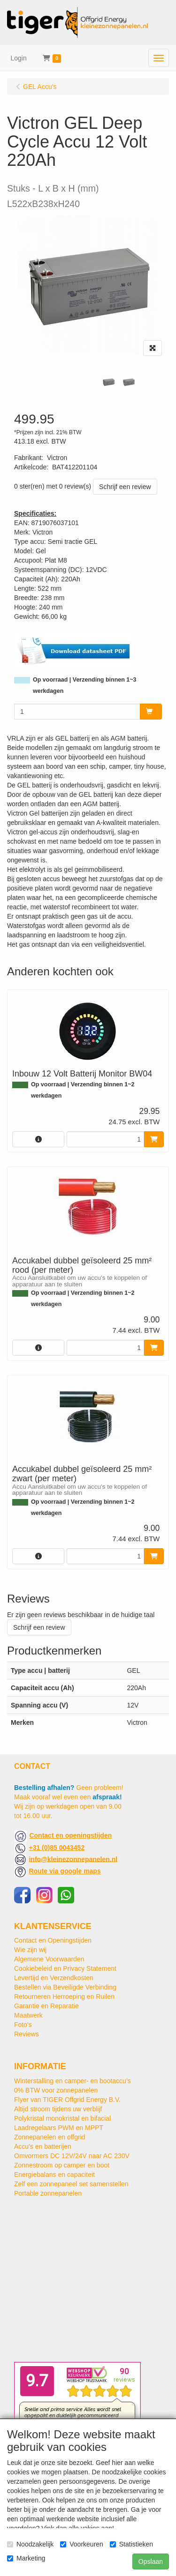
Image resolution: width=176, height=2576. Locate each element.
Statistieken (131, 2544)
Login (19, 58)
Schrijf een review (125, 486)
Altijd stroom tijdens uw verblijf (58, 2109)
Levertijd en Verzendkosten (53, 1978)
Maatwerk (28, 2015)
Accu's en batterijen (42, 2146)
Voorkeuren (81, 2544)
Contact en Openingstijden (53, 1940)
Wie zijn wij (30, 1949)
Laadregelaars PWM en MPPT (58, 2127)
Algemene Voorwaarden (49, 1959)
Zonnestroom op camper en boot (61, 2165)
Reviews (26, 2034)
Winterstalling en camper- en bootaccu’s (72, 2081)
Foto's (23, 2024)
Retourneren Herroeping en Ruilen (64, 1996)
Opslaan (150, 2561)
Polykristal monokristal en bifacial (62, 2118)
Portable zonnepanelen (48, 2193)
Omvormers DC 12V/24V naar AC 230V (72, 2156)
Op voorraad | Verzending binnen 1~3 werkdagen (85, 685)
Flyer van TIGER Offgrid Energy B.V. (67, 2099)
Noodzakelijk (30, 2544)
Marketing (26, 2558)
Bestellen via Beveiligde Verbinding (65, 1987)
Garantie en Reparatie (46, 2006)
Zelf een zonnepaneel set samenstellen (71, 2184)
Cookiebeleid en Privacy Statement (65, 1968)
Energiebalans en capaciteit (54, 2174)
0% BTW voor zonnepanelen (56, 2090)
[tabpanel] (108, 382)
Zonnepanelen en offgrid (49, 2137)
